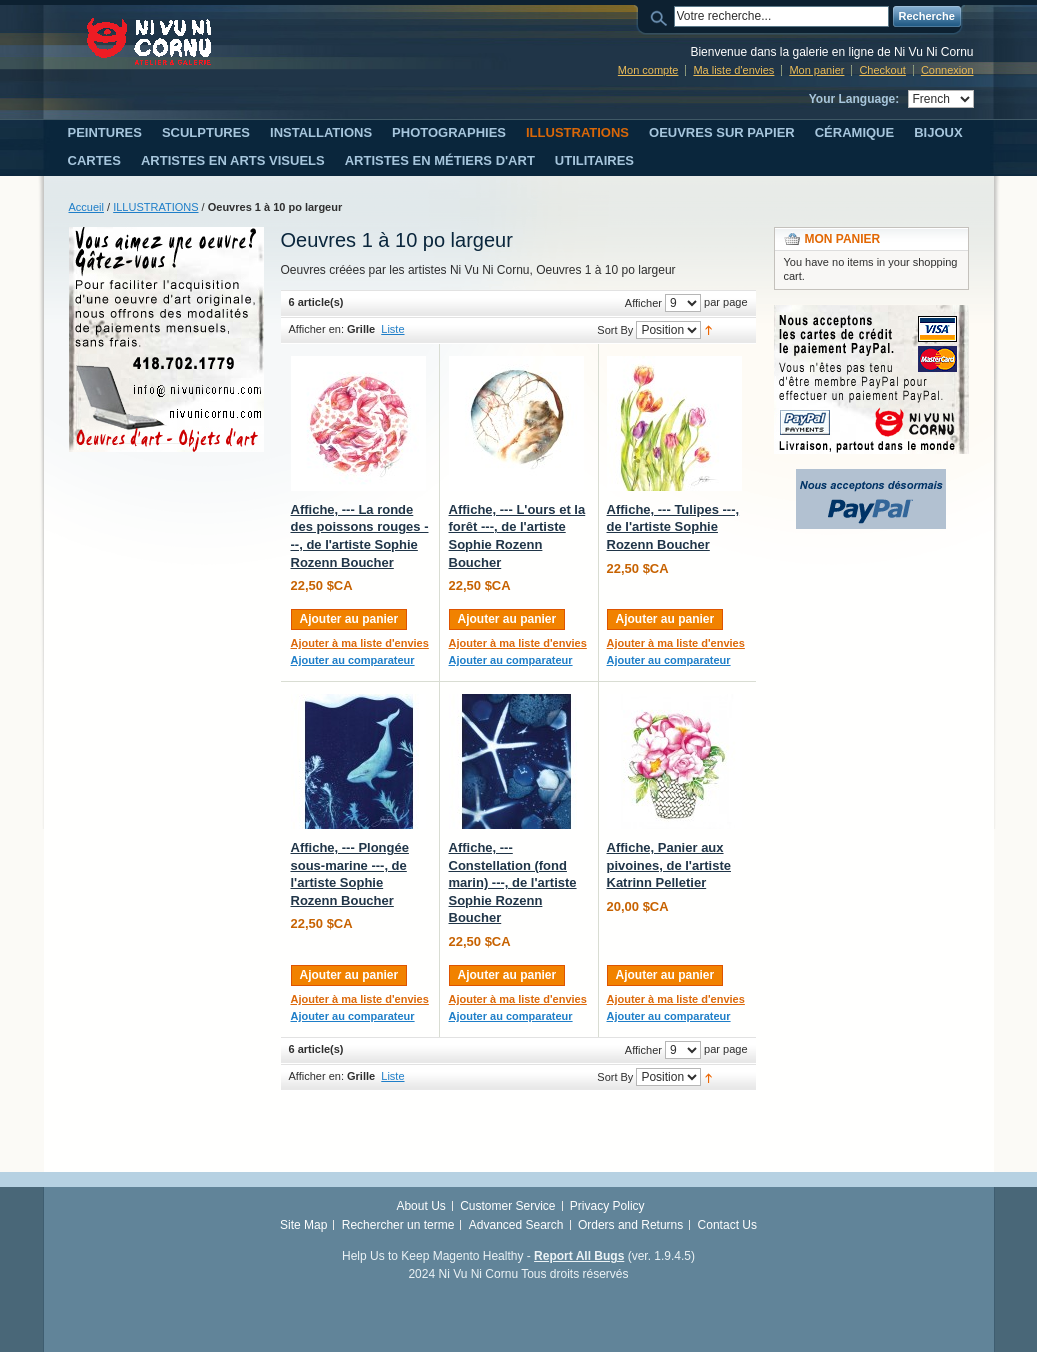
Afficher (643, 303)
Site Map (303, 1225)
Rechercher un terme (398, 1225)
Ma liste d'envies (733, 70)
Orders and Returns (630, 1225)
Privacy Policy (607, 1206)
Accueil (86, 207)
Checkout (882, 70)
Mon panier (816, 70)
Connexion (947, 70)
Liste (392, 329)
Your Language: (854, 99)
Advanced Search (516, 1225)
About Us (420, 1206)
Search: (662, 16)
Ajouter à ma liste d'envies (360, 643)
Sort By (615, 330)
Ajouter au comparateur (353, 660)
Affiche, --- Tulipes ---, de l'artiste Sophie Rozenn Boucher (673, 527)
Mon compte (648, 70)
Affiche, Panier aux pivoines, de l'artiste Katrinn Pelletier (669, 865)
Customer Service (507, 1206)
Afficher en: (316, 329)
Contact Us (727, 1225)
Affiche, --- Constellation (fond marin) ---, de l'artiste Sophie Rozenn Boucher (513, 882)
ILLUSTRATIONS (155, 207)
